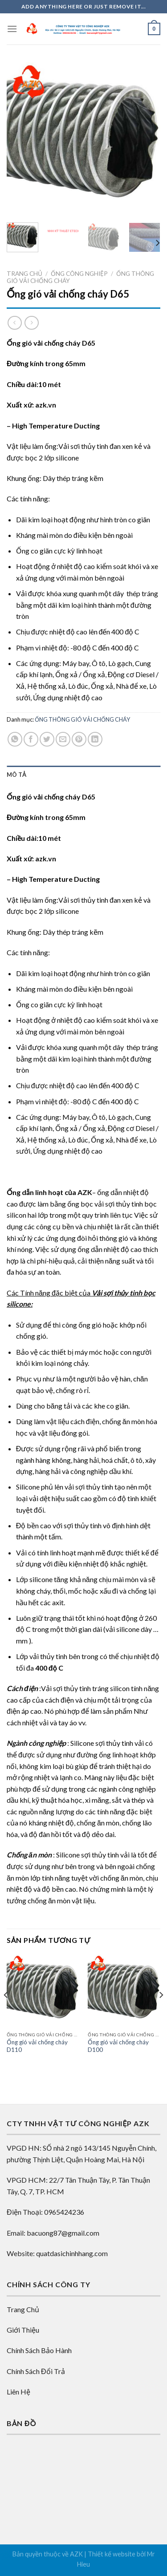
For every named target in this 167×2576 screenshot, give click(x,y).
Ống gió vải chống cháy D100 (118, 2046)
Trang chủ (24, 273)
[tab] (83, 774)
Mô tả (16, 774)
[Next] (157, 243)
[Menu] (12, 29)
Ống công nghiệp (79, 273)
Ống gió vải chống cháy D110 (37, 2046)
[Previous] (6, 2013)
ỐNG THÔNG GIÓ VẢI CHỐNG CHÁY (82, 719)
